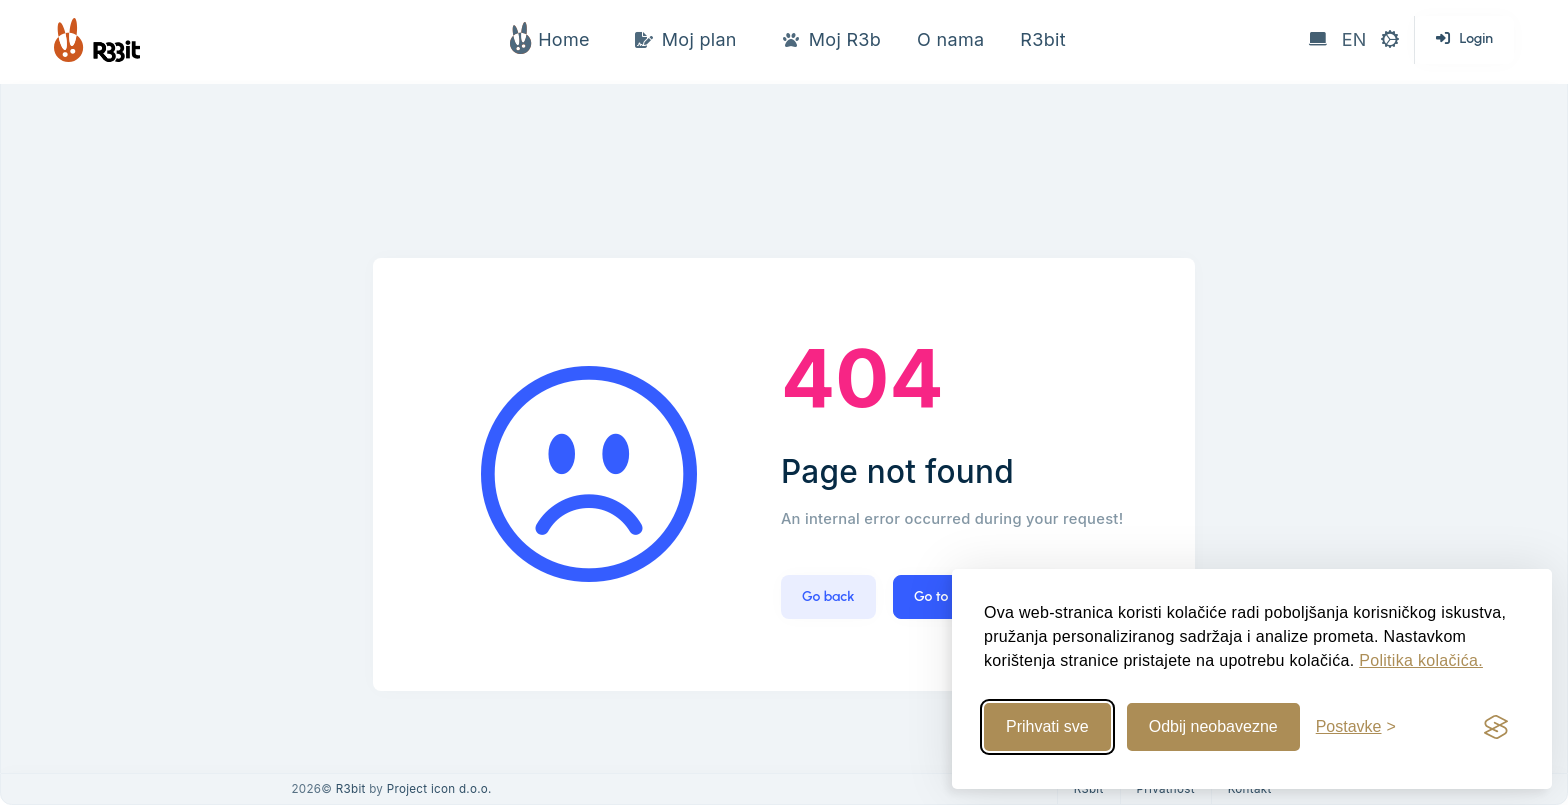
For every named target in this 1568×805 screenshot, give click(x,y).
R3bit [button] (1042, 39)
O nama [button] (950, 39)
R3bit (351, 789)
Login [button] (1464, 38)
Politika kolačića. (1421, 660)
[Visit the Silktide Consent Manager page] (1496, 727)
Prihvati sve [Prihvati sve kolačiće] (1047, 726)
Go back (828, 596)
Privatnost (1166, 789)
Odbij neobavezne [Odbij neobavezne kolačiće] (1213, 726)
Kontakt (1250, 789)
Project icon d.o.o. (439, 789)
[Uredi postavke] (1356, 727)
